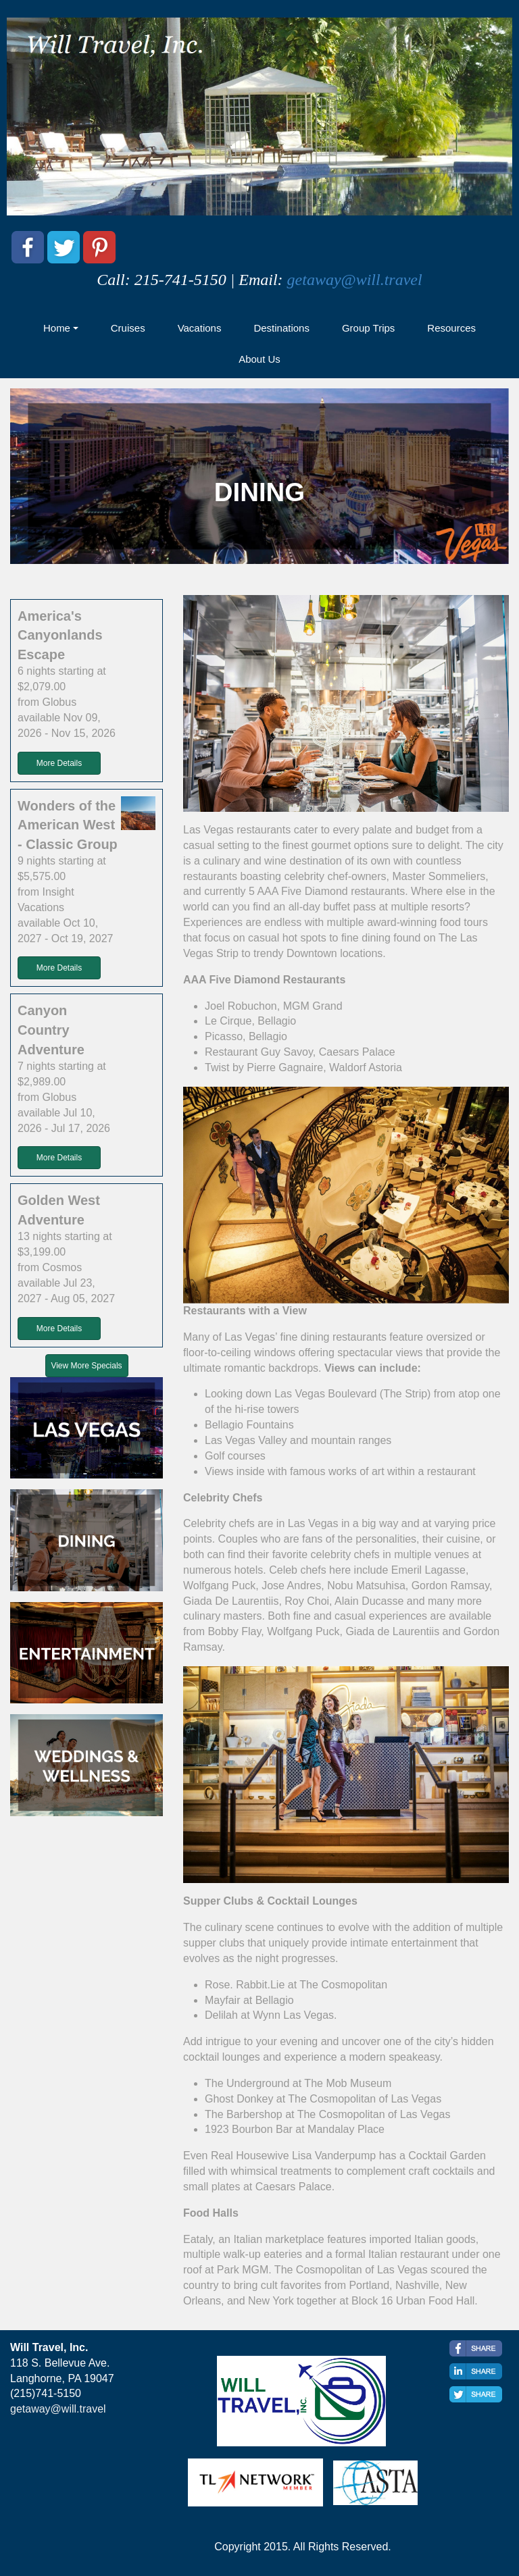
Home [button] (56, 328)
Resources (451, 328)
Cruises (128, 328)
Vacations (200, 328)
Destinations (281, 328)
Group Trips (368, 328)
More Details (59, 763)
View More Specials (86, 1365)
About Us (259, 359)
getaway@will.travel (354, 279)
